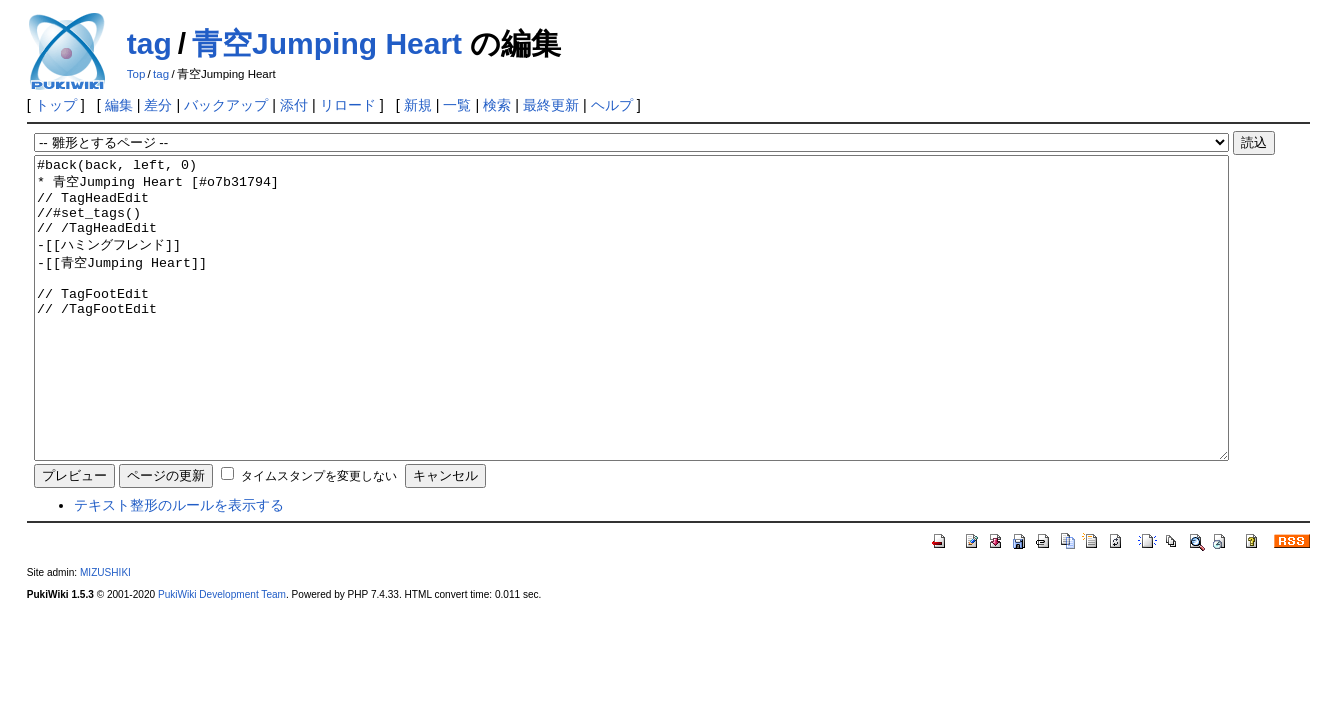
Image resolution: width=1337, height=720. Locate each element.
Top (136, 74)
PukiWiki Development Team (222, 654)
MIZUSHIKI (105, 632)
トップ (56, 105)
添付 (294, 105)
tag (149, 43)
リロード (348, 105)
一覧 (457, 105)
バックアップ (226, 105)
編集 (119, 105)
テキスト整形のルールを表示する (179, 565)
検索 (497, 105)
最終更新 (551, 105)
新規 (418, 105)
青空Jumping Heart (327, 43)
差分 (158, 105)
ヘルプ (612, 105)
